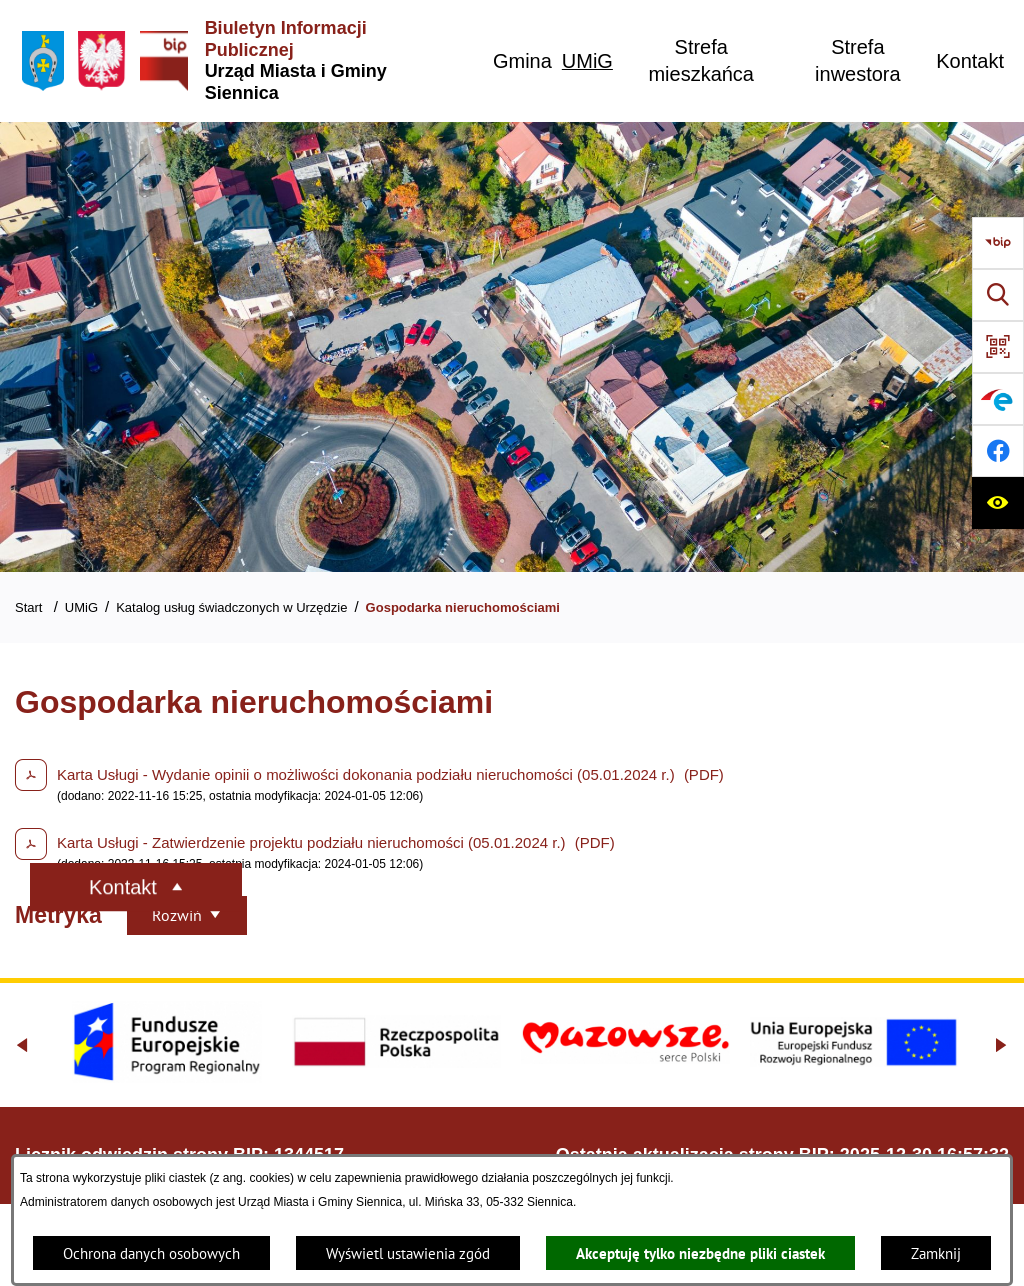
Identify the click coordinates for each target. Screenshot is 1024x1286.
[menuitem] (522, 61)
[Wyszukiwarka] (998, 295)
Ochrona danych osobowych (151, 1253)
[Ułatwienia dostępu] (998, 503)
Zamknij (936, 1253)
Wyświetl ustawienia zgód (408, 1253)
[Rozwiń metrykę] (187, 915)
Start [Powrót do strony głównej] (28, 607)
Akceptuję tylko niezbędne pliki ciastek (700, 1253)
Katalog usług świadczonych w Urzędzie (231, 607)
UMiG (81, 607)
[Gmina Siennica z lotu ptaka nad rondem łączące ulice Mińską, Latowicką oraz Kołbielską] (512, 347)
